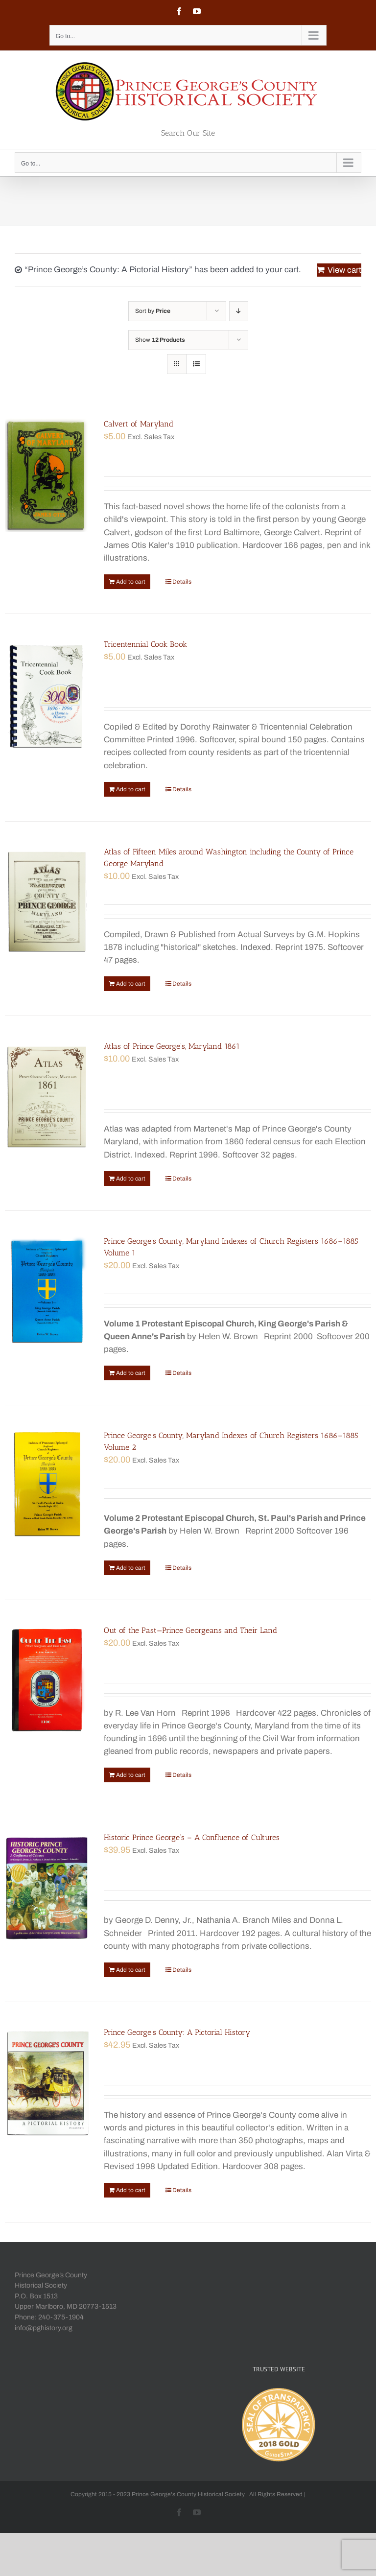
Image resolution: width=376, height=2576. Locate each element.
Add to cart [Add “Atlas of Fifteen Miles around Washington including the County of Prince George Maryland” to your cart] (130, 983)
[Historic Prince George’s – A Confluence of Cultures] (47, 1888)
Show (160, 339)
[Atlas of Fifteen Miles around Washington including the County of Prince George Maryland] (47, 902)
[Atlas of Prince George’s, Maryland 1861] (47, 1096)
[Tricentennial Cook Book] (47, 694)
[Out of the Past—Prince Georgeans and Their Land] (47, 1681)
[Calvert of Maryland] (47, 475)
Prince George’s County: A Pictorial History (177, 2032)
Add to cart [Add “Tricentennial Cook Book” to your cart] (130, 789)
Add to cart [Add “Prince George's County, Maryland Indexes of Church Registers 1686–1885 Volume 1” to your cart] (130, 1373)
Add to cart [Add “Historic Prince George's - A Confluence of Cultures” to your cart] (130, 1969)
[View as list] (196, 364)
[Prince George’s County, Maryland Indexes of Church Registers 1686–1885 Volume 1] (47, 1291)
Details (181, 581)
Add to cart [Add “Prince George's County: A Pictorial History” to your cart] (130, 2190)
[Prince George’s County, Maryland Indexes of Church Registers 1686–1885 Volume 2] (47, 1486)
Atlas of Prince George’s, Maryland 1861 (172, 1046)
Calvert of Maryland (138, 423)
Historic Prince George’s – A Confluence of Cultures (192, 1837)
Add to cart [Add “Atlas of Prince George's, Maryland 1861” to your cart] (130, 1178)
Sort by (152, 310)
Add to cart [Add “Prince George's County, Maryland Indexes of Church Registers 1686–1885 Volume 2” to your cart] (130, 1567)
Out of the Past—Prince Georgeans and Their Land (190, 1630)
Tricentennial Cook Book (145, 644)
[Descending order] (238, 311)
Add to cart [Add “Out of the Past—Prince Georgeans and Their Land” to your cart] (130, 1775)
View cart (344, 270)
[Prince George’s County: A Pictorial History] (47, 2083)
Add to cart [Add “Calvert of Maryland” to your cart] (130, 581)
